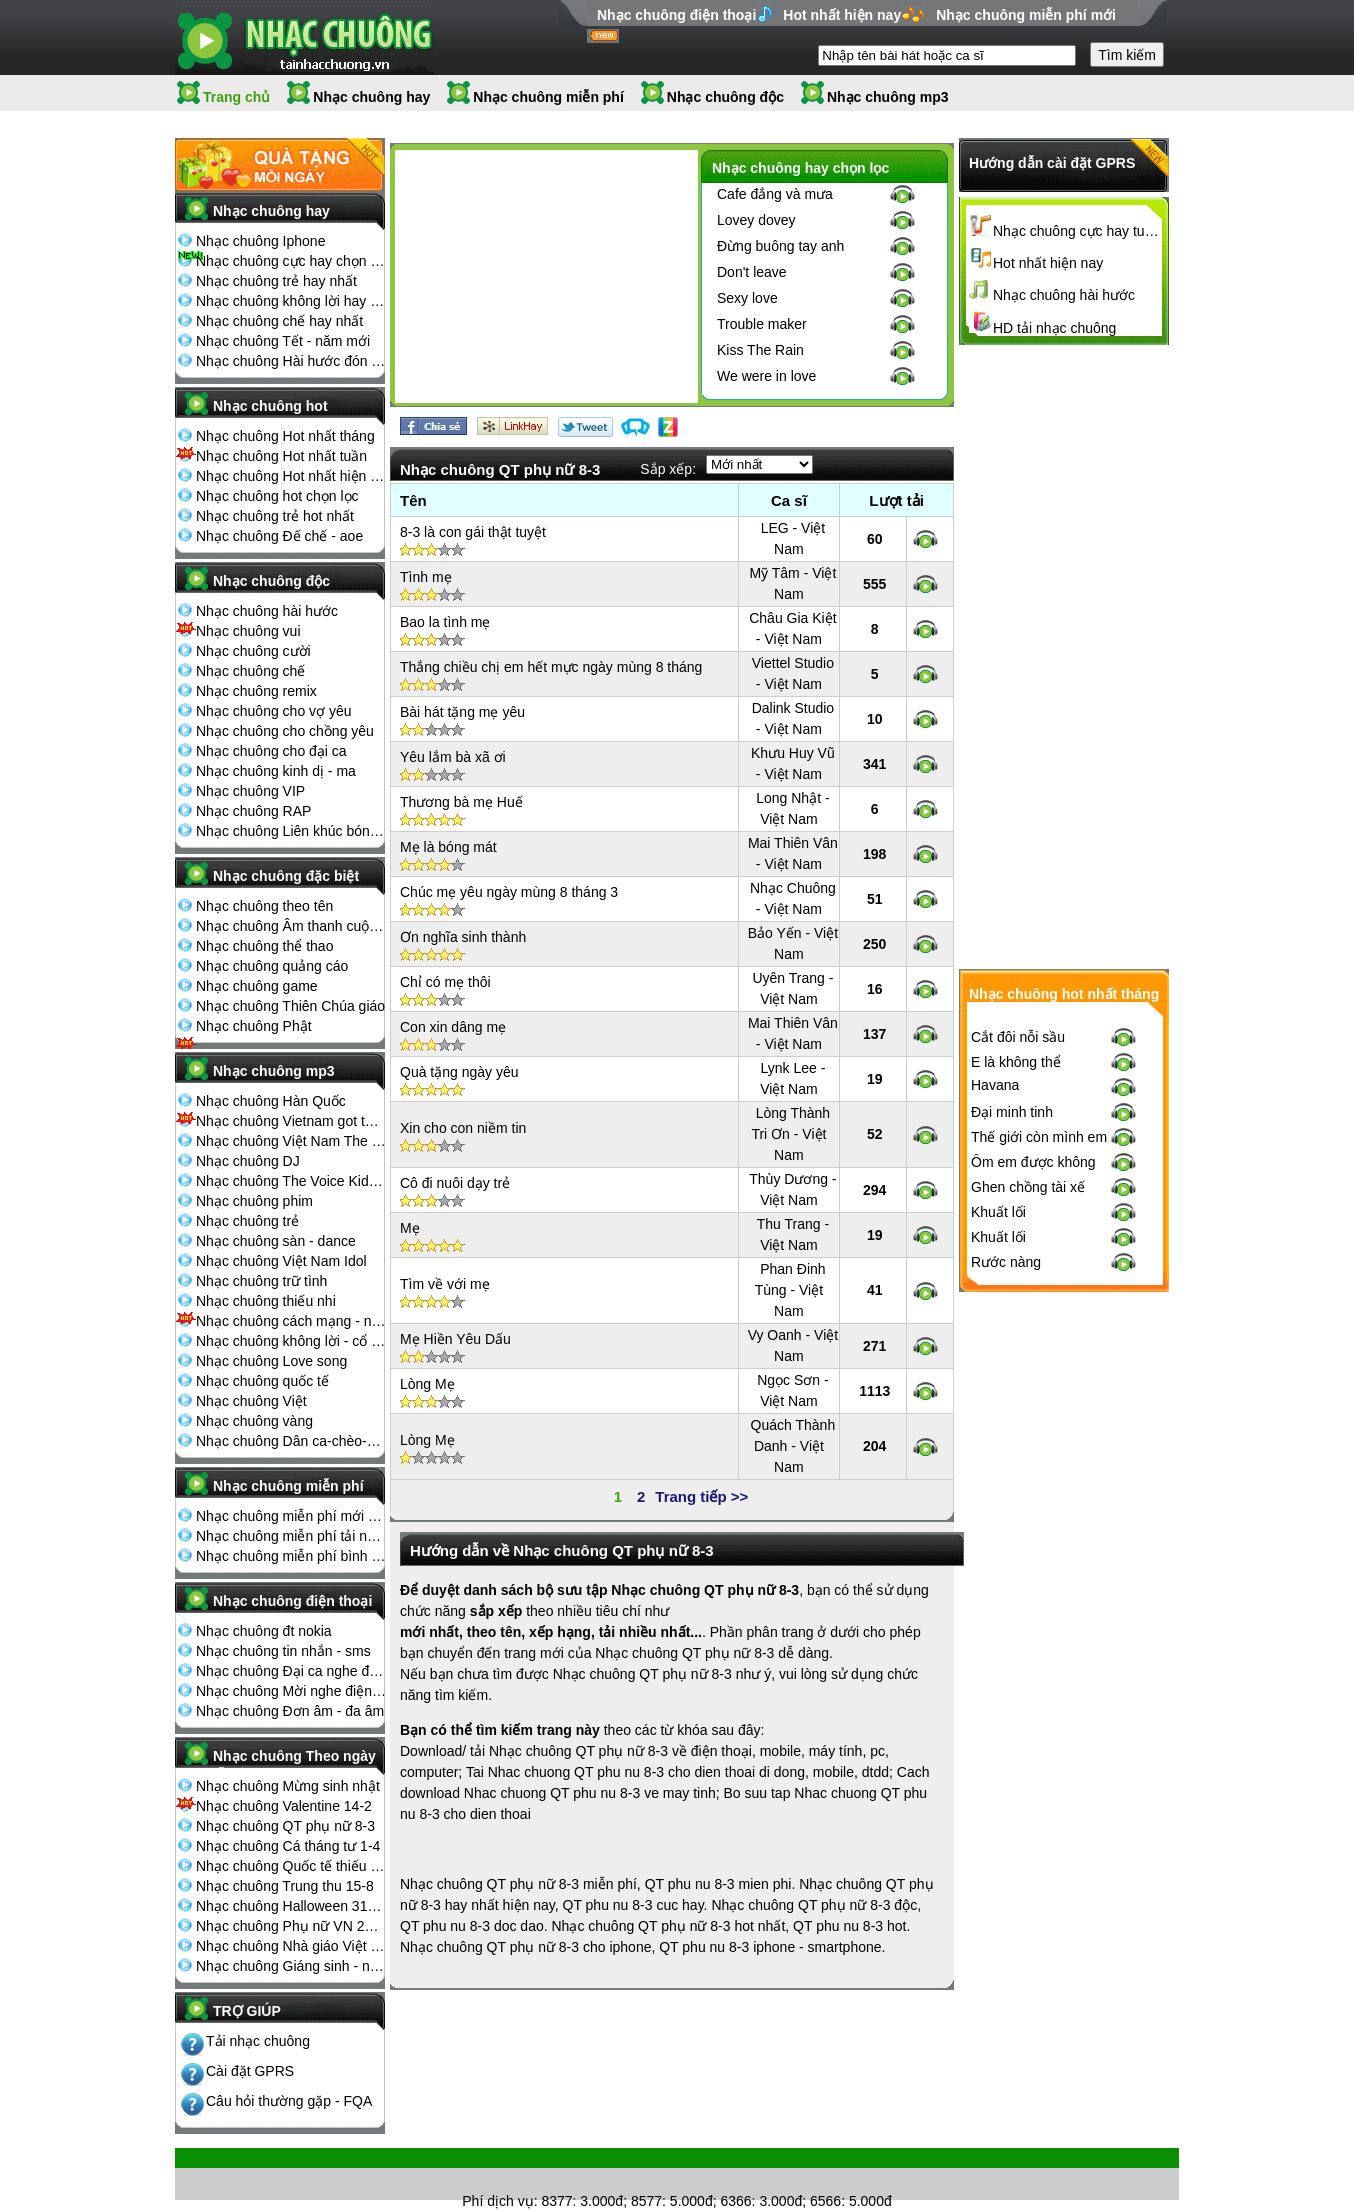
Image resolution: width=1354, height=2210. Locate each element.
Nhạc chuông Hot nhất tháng (285, 436)
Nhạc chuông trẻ (247, 1221)
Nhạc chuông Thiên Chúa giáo (290, 1006)
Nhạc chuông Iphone (260, 241)
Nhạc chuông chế (250, 671)
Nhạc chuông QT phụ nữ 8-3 (285, 1826)
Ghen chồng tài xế (1028, 1187)
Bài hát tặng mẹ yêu (462, 712)
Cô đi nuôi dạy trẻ (455, 1183)
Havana (995, 1085)
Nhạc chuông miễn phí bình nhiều (291, 1556)
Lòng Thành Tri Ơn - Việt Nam (790, 1134)
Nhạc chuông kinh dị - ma (276, 771)
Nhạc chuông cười (253, 651)
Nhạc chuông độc (725, 97)
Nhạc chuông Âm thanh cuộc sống (291, 926)
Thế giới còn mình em (1039, 1137)
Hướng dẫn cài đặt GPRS (1052, 163)
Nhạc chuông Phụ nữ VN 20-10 (291, 1926)
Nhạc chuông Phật (254, 1026)
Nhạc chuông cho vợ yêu (274, 711)
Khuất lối (998, 1212)
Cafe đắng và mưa (775, 194)
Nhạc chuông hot (270, 406)
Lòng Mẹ (427, 1384)
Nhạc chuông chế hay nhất (279, 321)
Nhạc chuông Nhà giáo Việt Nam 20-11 (291, 1946)
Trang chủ (236, 97)
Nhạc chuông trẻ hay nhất (276, 281)
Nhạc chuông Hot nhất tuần (281, 456)
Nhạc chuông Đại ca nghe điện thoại (291, 1671)
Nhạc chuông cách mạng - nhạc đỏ (291, 1321)
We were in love (766, 376)
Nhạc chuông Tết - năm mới (283, 341)
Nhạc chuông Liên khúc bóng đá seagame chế (291, 831)
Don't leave (752, 272)
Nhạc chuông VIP (250, 791)
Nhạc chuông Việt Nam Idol (281, 1261)
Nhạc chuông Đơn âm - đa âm (290, 1711)
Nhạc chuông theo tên (264, 906)
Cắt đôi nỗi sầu (1018, 1037)
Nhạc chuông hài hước (267, 611)
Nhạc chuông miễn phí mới (1026, 15)
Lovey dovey (756, 220)
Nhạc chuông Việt (251, 1401)
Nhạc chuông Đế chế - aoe (279, 536)
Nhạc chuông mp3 (888, 97)
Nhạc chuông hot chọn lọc (277, 496)
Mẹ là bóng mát (448, 847)
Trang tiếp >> (701, 1496)
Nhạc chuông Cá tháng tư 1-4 (288, 1846)
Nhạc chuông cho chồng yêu (285, 731)
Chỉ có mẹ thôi (445, 982)
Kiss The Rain (760, 350)
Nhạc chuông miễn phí (548, 97)
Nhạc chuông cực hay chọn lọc (291, 261)
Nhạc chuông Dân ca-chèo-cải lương (291, 1441)
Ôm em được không (1033, 1162)
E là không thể (1016, 1062)
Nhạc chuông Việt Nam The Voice (291, 1141)
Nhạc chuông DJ (248, 1161)
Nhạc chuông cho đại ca (271, 751)
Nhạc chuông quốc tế (262, 1381)
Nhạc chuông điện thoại (676, 15)
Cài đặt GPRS (250, 2071)
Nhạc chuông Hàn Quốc (271, 1101)
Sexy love (747, 298)
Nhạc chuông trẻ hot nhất (275, 516)
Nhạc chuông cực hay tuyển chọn (1078, 231)
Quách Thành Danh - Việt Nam (793, 1446)
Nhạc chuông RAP (253, 811)
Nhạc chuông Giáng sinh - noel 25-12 (291, 1966)
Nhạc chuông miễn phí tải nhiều (291, 1536)
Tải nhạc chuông (258, 2041)
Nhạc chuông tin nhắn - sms (283, 1651)
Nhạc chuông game (257, 986)
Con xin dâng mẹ (453, 1027)
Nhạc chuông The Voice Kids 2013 (291, 1181)
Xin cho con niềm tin (463, 1128)
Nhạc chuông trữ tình (261, 1281)
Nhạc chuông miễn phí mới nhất (291, 1516)
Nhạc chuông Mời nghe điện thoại (291, 1691)
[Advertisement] (546, 280)
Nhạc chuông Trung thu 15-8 (285, 1886)
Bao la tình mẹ (445, 622)
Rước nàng (1006, 1262)
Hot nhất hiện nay (842, 15)
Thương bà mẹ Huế (461, 802)
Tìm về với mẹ (445, 1284)
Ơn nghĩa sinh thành (463, 937)
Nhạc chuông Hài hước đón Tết (291, 361)
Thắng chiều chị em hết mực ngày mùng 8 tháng (551, 667)
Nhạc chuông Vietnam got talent (291, 1121)
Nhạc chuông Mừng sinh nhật (288, 1786)
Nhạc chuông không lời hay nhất (291, 301)
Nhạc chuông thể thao (264, 946)
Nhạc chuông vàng (254, 1421)
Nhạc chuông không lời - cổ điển (291, 1341)
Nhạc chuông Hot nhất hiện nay (291, 476)
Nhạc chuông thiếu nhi (266, 1301)
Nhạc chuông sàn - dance (276, 1241)
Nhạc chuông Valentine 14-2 (284, 1806)
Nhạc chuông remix (256, 691)
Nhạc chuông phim (254, 1201)
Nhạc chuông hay (371, 97)
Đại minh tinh (1012, 1112)
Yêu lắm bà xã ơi (453, 757)
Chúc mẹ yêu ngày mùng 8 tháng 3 (509, 892)
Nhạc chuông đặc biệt (286, 876)
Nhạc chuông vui (248, 631)
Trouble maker (762, 324)
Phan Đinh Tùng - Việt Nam (790, 1290)
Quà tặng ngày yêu (459, 1072)
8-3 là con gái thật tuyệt (473, 532)
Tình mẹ (426, 577)
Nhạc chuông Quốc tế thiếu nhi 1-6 (291, 1866)
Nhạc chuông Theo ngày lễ (294, 1762)
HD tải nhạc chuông (1054, 328)
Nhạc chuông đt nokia (264, 1631)
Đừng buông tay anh (780, 246)
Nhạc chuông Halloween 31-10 (291, 1906)
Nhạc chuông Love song (271, 1361)
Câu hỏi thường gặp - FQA (289, 2101)
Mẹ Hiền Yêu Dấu (455, 1339)
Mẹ (410, 1228)
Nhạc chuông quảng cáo (272, 966)
